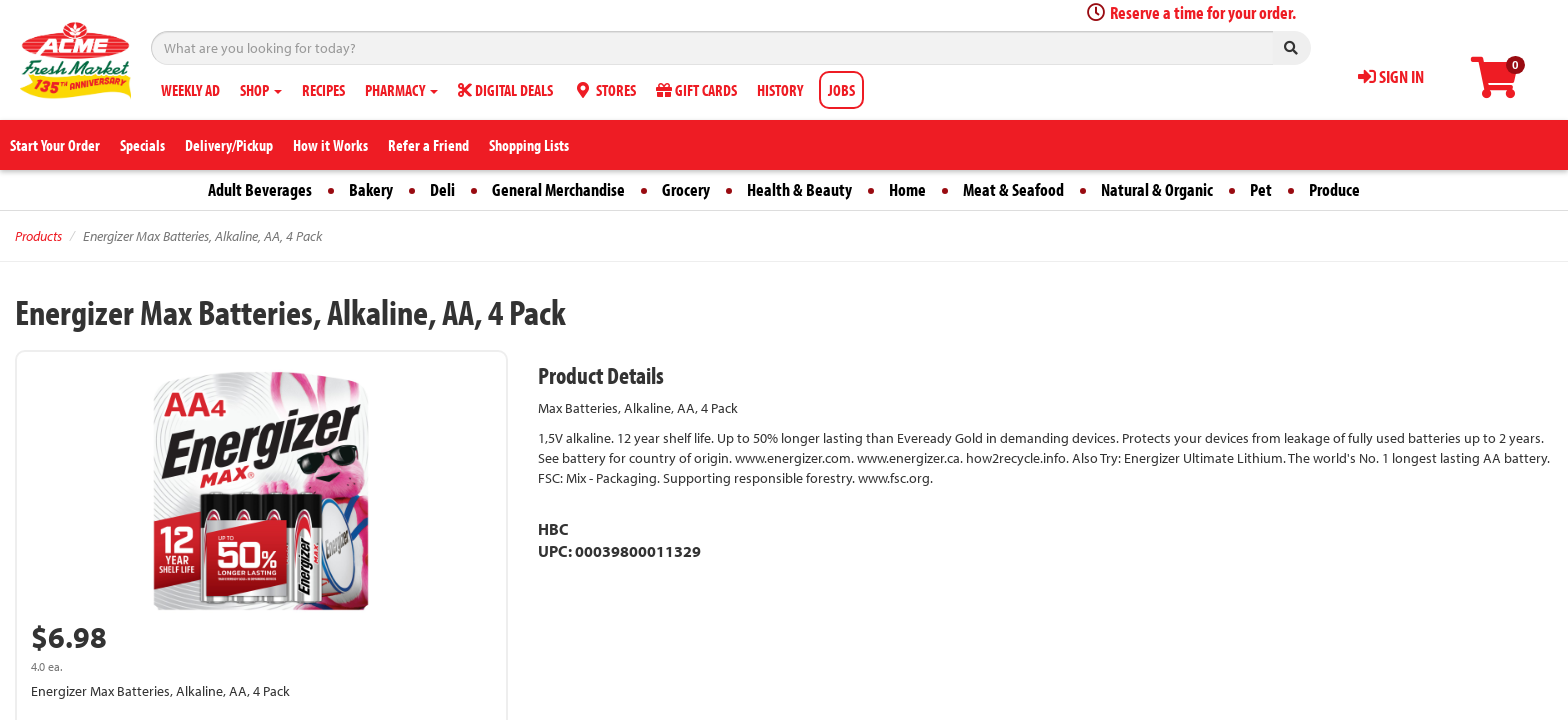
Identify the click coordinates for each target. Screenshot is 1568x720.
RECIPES (323, 90)
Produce (1334, 189)
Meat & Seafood (1013, 189)
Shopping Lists (529, 145)
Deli (442, 189)
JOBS (841, 90)
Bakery (371, 189)
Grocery (686, 189)
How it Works (330, 145)
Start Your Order (55, 145)
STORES (604, 90)
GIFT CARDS (696, 90)
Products (38, 236)
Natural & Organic (1157, 189)
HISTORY (780, 90)
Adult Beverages (260, 189)
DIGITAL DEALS (505, 90)
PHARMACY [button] (401, 90)
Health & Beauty (799, 189)
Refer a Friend (428, 145)
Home (907, 189)
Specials (142, 145)
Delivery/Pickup (229, 145)
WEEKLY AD (190, 90)
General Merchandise (558, 189)
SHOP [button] (261, 90)
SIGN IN (1391, 76)
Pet (1261, 189)
